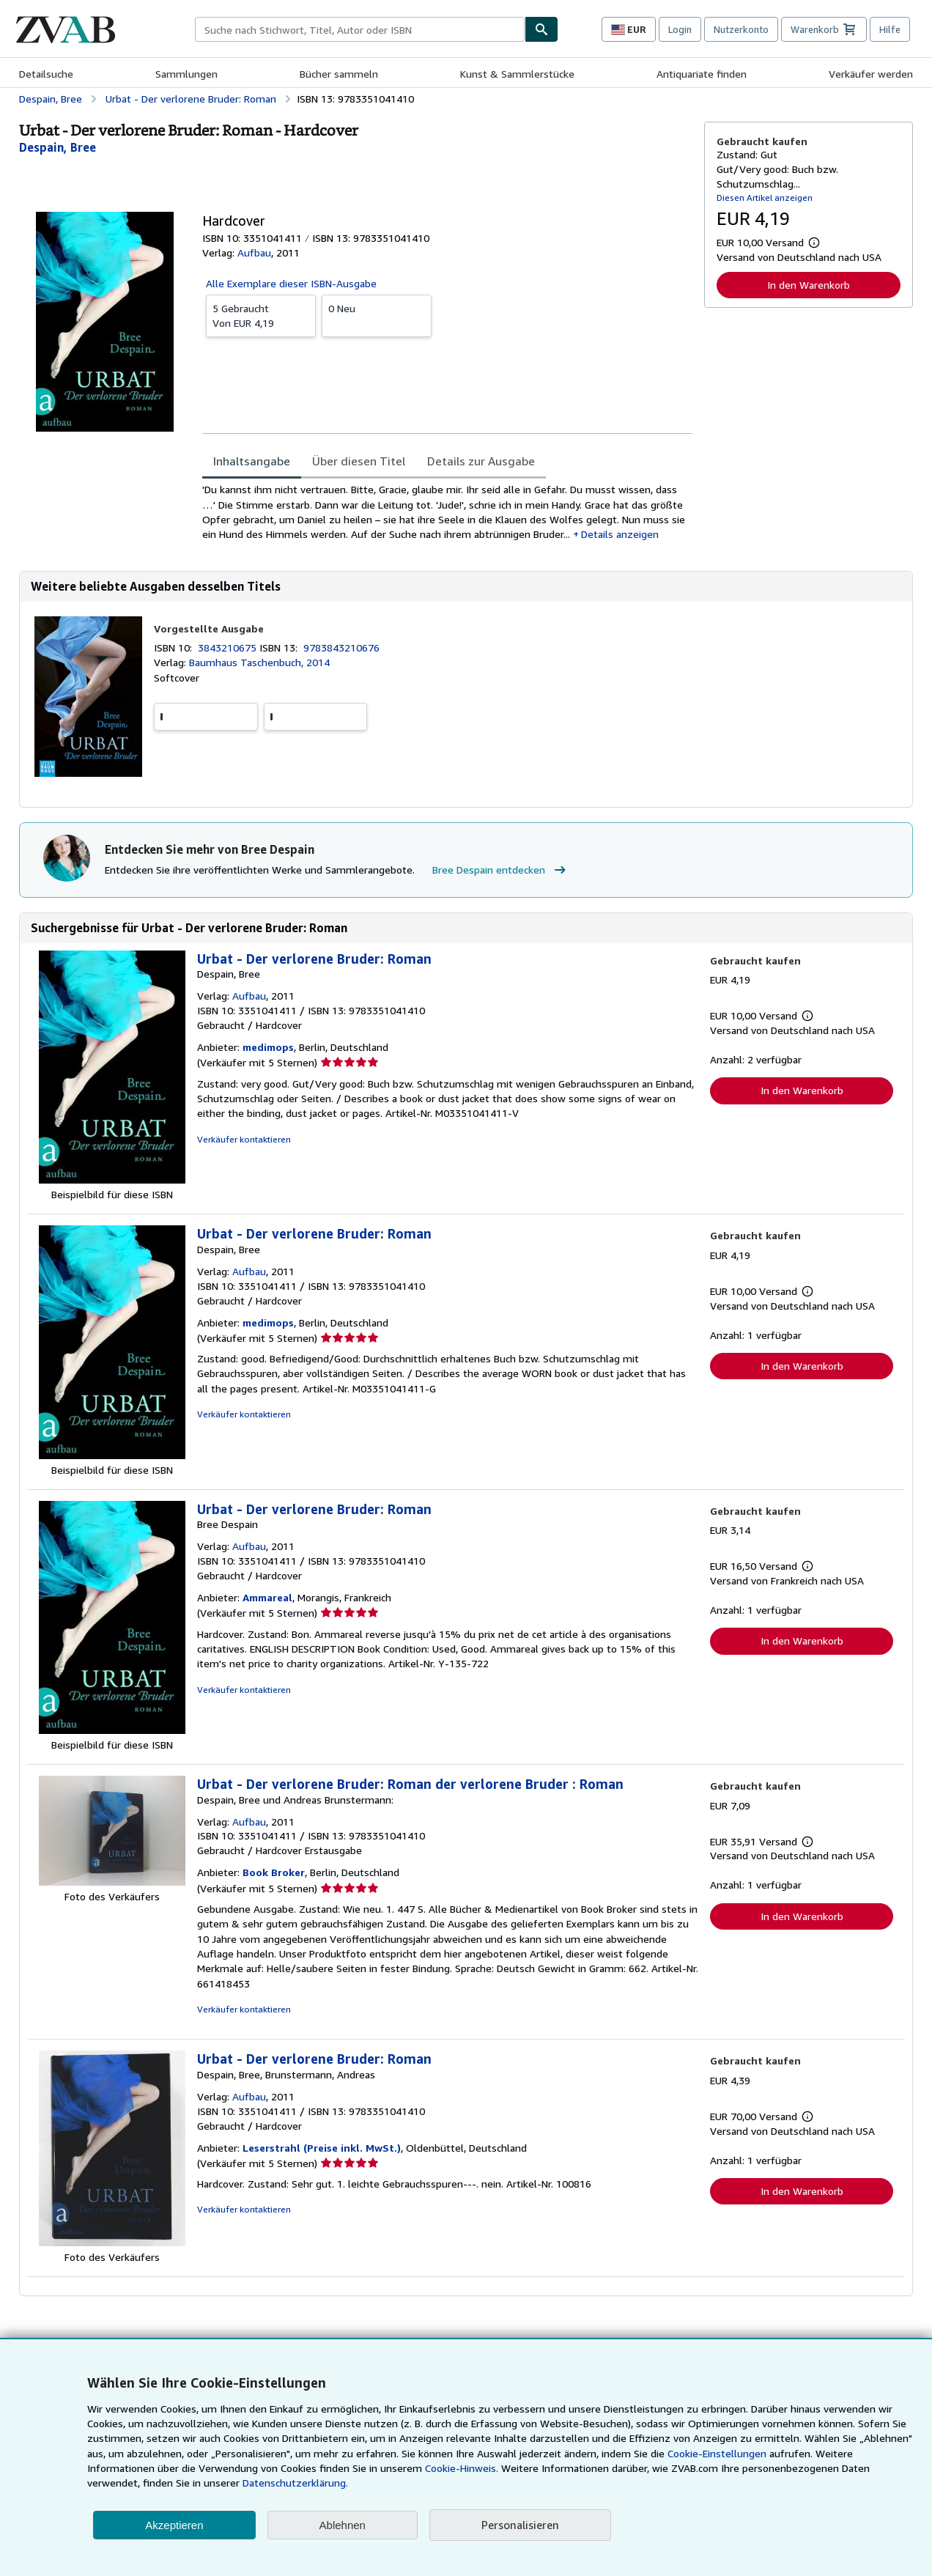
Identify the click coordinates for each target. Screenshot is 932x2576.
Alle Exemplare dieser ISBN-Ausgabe (291, 283)
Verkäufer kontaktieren (244, 1139)
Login (680, 29)
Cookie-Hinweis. (461, 2468)
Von (260, 315)
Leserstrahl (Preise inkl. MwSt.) (322, 2147)
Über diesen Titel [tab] (358, 461)
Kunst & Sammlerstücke (517, 73)
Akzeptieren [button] (174, 2525)
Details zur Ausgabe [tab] (481, 461)
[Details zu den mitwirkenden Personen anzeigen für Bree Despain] (57, 147)
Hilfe (889, 29)
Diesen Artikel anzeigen (765, 197)
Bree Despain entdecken (500, 870)
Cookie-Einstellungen (716, 2453)
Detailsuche (46, 73)
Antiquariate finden (702, 73)
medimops (268, 1047)
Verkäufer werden (871, 73)
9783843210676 (341, 647)
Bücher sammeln (339, 73)
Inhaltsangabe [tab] (251, 461)
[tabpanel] (447, 512)
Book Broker (274, 1872)
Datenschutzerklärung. (295, 2482)
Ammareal (267, 1597)
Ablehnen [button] (342, 2525)
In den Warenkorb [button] (808, 284)
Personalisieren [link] (520, 2524)
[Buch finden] (541, 29)
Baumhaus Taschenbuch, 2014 (259, 662)
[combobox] (360, 29)
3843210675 (228, 647)
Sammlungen (186, 73)
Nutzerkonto (741, 29)
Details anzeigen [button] (620, 534)
